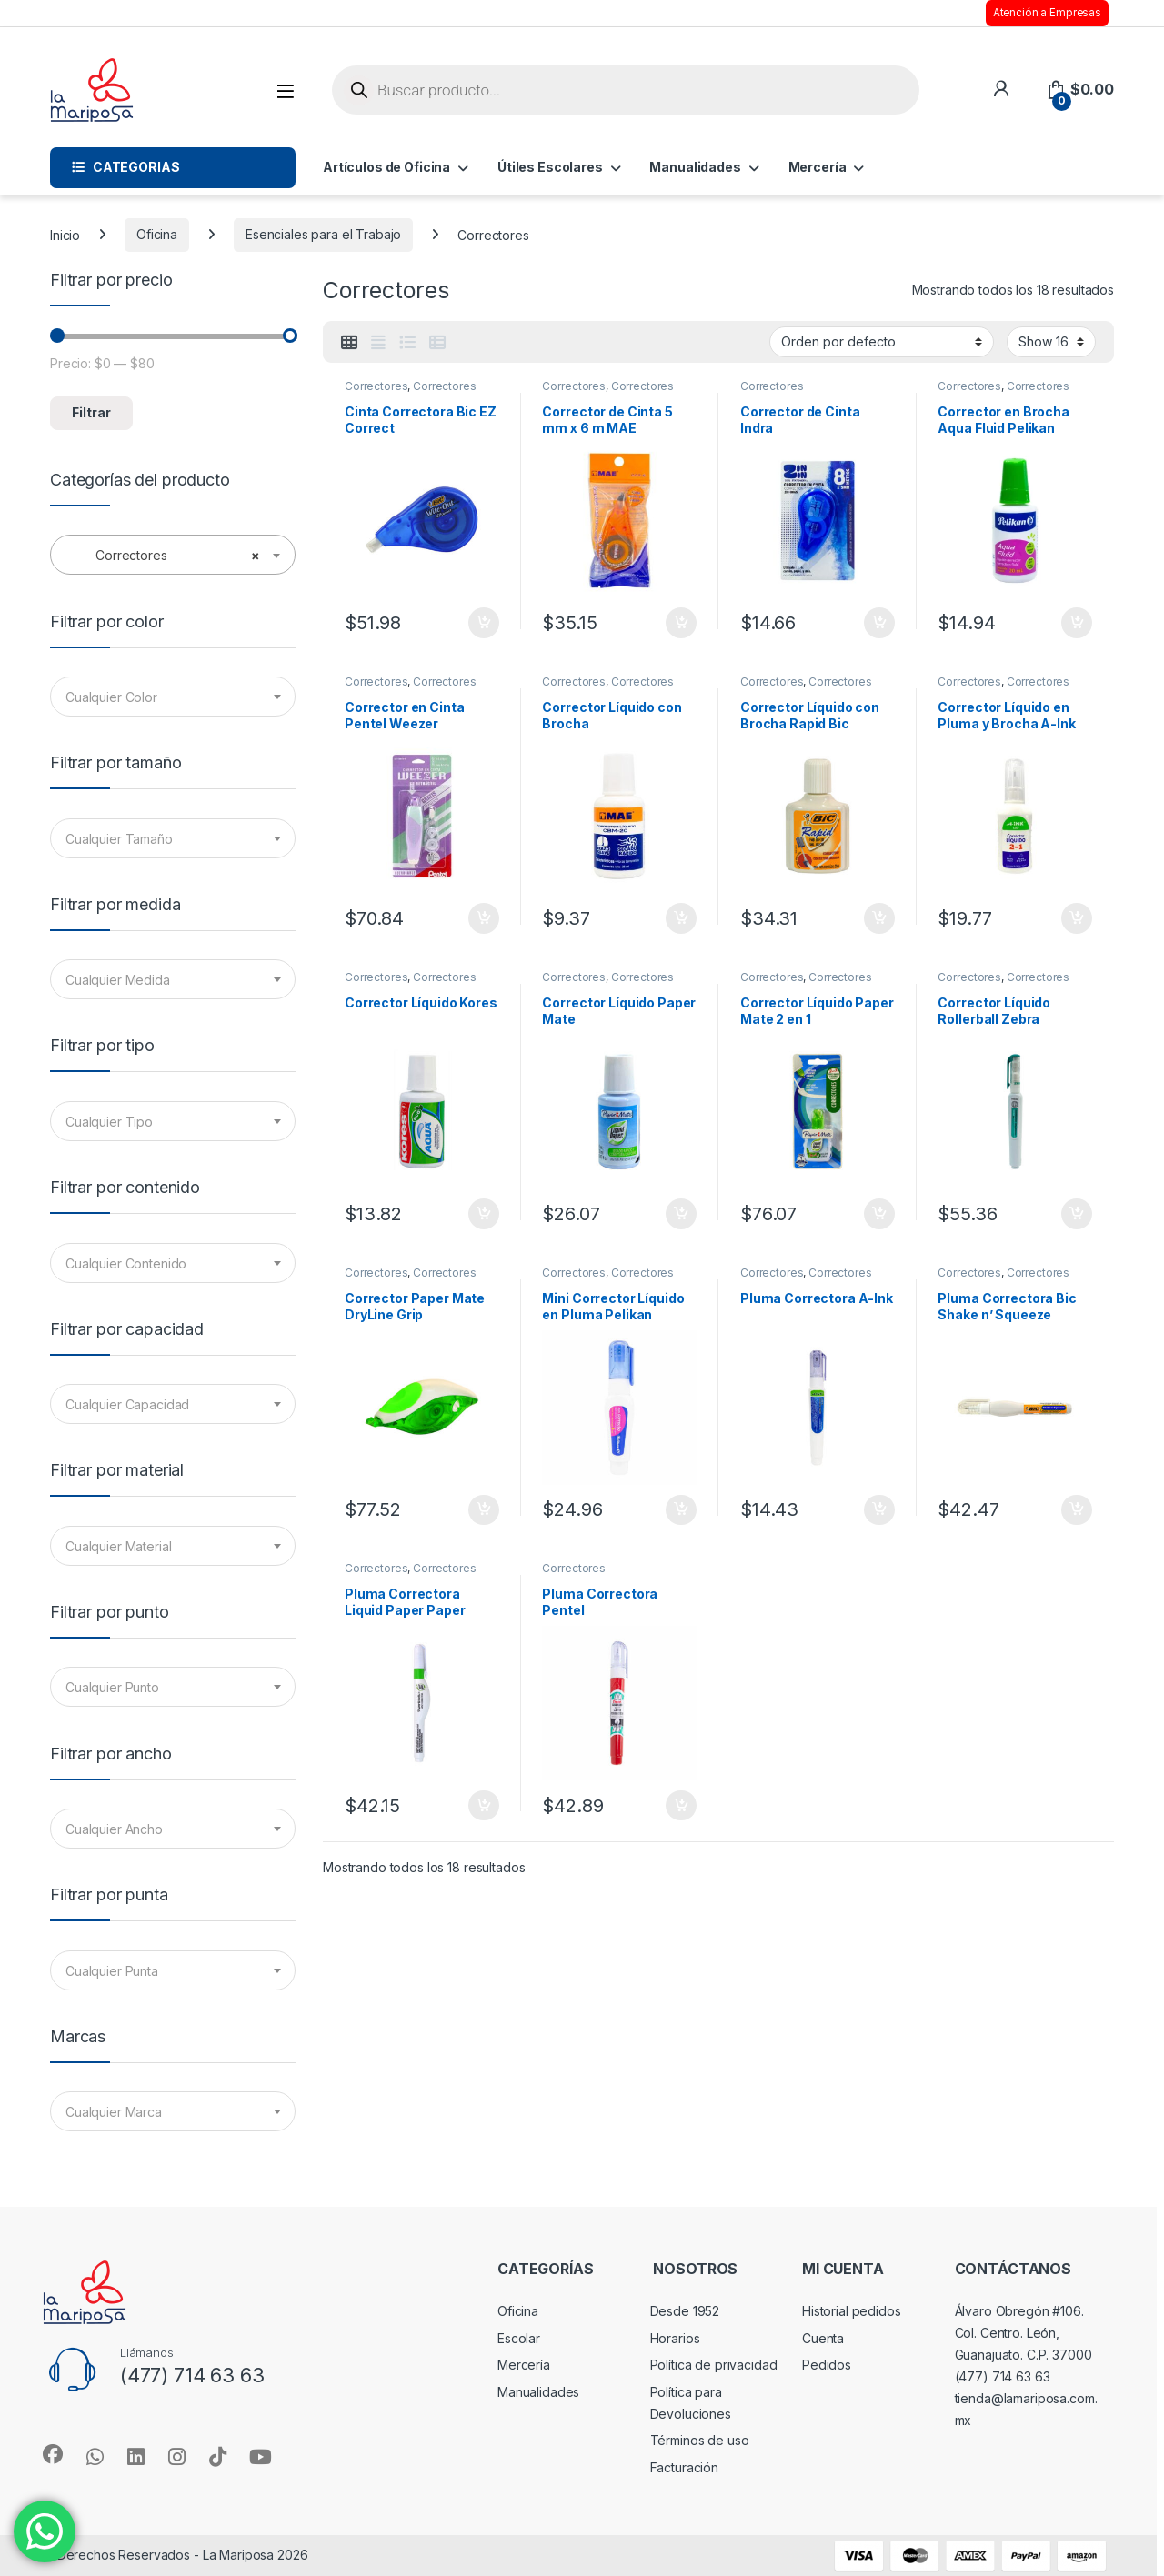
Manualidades (694, 167)
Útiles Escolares (550, 167)
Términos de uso (699, 2440)
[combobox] (173, 555)
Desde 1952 (685, 2311)
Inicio (65, 234)
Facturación (684, 2467)
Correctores (376, 386)
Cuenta (823, 2338)
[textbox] (172, 697)
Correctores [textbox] (167, 555)
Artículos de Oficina (386, 167)
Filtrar (91, 412)
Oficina (156, 234)
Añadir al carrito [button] (483, 622)
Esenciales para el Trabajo (323, 234)
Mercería (817, 167)
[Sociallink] (53, 2454)
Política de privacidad (714, 2364)
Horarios (675, 2338)
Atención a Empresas (1047, 12)
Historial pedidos (851, 2311)
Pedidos (826, 2364)
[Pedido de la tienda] (881, 341)
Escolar (518, 2338)
